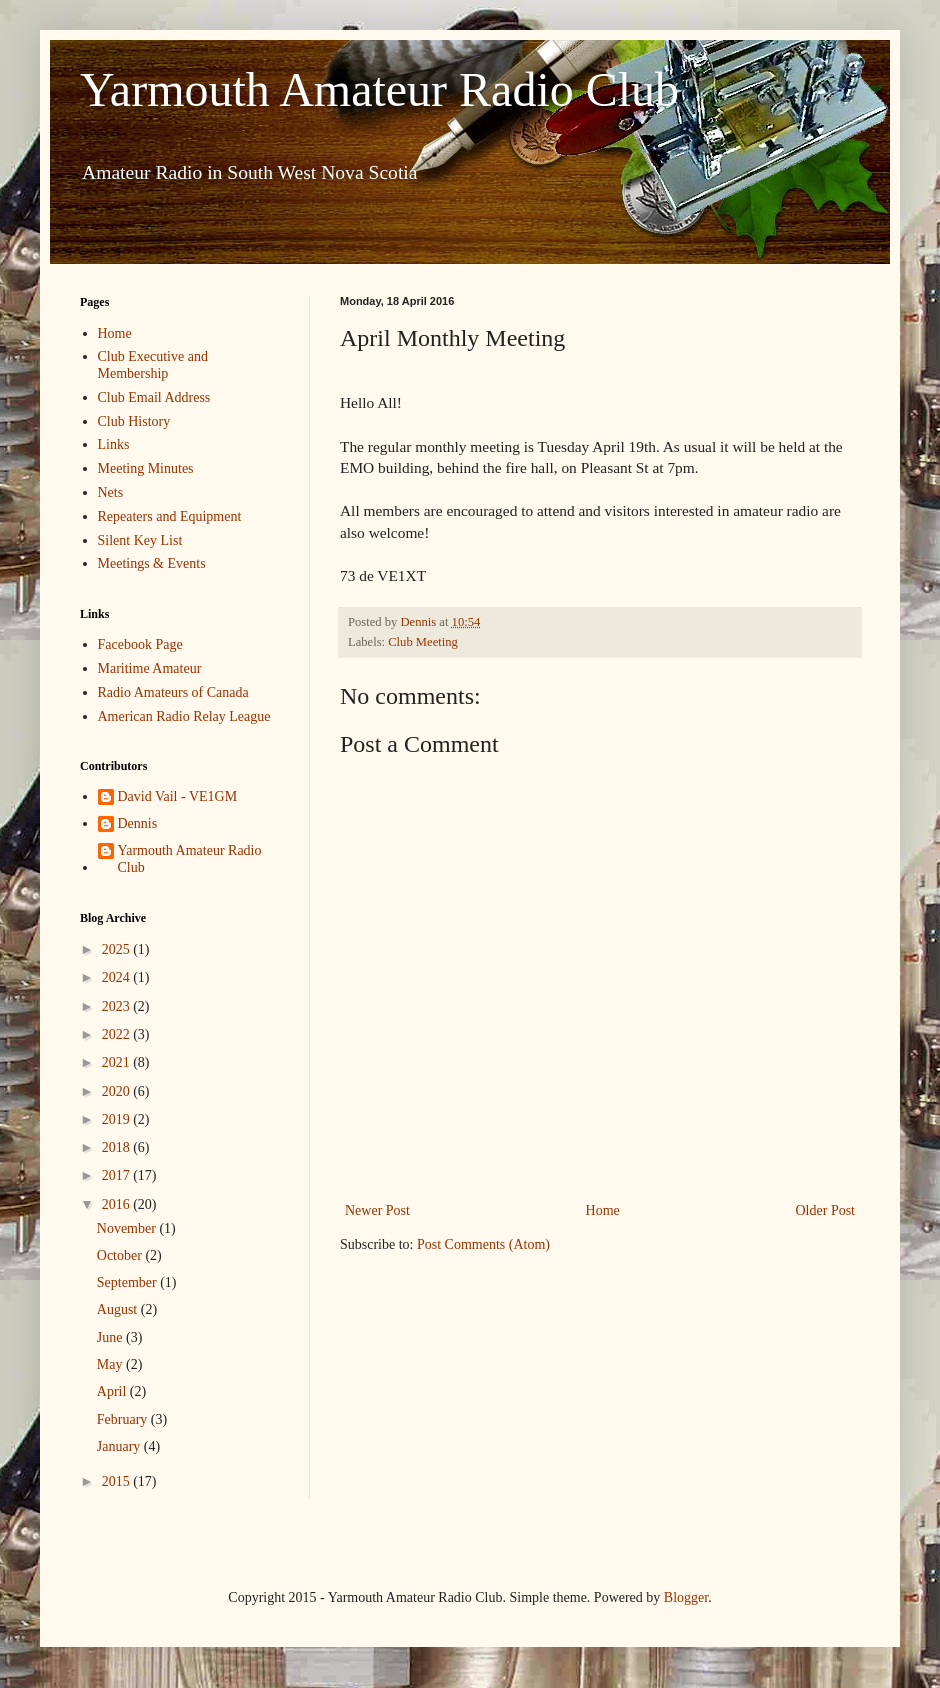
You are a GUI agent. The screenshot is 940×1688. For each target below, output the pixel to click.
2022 (118, 1034)
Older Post (826, 1210)
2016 (118, 1204)
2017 (118, 1175)
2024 (118, 977)
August (119, 1309)
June (111, 1337)
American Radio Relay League (184, 716)
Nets (111, 492)
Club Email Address (154, 397)
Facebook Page (140, 644)
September (128, 1282)
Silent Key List (140, 540)
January (120, 1446)
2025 (118, 949)
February (124, 1419)
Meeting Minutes (146, 468)
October (121, 1255)
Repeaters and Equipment (170, 516)
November (128, 1228)
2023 (118, 1006)
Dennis (138, 823)
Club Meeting (423, 642)
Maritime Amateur (150, 668)
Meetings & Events (152, 563)
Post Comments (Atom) (483, 1244)
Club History (134, 421)
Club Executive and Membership (153, 365)
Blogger (686, 1597)
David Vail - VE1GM (178, 796)
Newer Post (377, 1210)
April (113, 1391)
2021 (118, 1062)
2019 (118, 1119)
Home (603, 1210)
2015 (118, 1481)
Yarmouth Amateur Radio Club (379, 89)
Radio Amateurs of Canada (173, 692)
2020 (118, 1091)
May (111, 1364)
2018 (118, 1147)
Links (114, 444)
